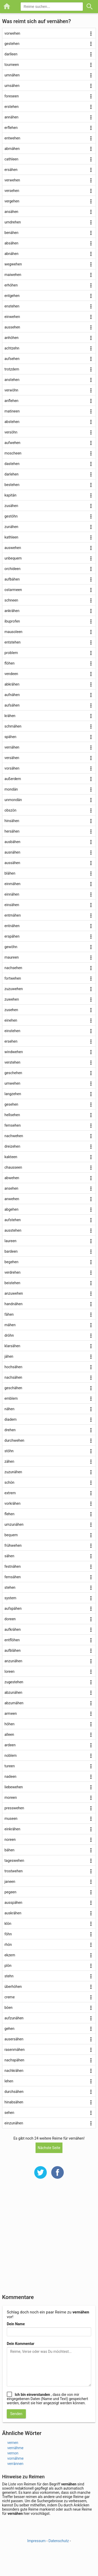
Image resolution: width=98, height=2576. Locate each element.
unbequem (13, 558)
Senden (16, 2414)
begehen (11, 1262)
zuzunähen (13, 1472)
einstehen (12, 1031)
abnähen (11, 254)
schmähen (12, 726)
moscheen (12, 453)
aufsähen (12, 705)
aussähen (12, 863)
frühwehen (13, 1545)
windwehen (13, 1052)
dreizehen (12, 1146)
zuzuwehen (13, 989)
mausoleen (13, 632)
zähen (9, 1461)
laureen (10, 1241)
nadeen (10, 1776)
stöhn (9, 1451)
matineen (12, 411)
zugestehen (13, 1682)
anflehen (11, 401)
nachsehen (13, 968)
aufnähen (12, 695)
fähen (9, 1314)
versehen (11, 191)
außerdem (12, 779)
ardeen (10, 1745)
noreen (10, 1839)
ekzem (9, 1955)
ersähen (11, 170)
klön (7, 1923)
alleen (9, 1734)
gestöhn (11, 516)
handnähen (13, 1304)
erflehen (11, 128)
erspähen (12, 936)
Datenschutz (58, 2541)
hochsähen (13, 1367)
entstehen (12, 642)
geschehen (13, 1073)
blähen (9, 873)
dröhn (9, 1335)
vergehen (11, 201)
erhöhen (11, 285)
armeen (10, 1713)
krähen (9, 716)
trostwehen (13, 1871)
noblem (10, 1755)
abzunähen (13, 1692)
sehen (9, 2112)
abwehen (11, 1178)
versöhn (11, 432)
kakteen (10, 1157)
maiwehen (12, 275)
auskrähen (12, 1913)
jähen (8, 1356)
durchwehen (14, 1440)
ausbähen (12, 842)
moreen (10, 1797)
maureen (11, 957)
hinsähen (11, 821)
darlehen (11, 474)
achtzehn (11, 348)
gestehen (11, 43)
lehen (8, 2081)
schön (9, 1482)
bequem (11, 1535)
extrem (10, 1493)
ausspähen (13, 1902)
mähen (10, 1325)
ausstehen (12, 1230)
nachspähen (14, 2060)
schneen (11, 600)
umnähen (12, 75)
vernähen (11, 747)
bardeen (11, 1251)
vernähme (15, 2448)
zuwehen (11, 999)
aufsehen (12, 359)
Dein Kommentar (20, 2344)
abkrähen (12, 684)
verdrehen (12, 1272)
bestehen (11, 485)
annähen (11, 117)
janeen (9, 1881)
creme (9, 1997)
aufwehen (12, 443)
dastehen (12, 464)
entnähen (12, 926)
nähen (9, 1409)
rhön (8, 1944)
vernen (12, 2443)
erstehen (11, 106)
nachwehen (13, 1136)
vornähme (15, 2458)
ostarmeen (13, 590)
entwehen (12, 138)
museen (11, 1818)
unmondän (13, 800)
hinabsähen (13, 2102)
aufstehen (12, 1220)
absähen (11, 243)
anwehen (11, 1199)
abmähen (12, 149)
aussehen (12, 327)
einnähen (11, 894)
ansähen (11, 212)
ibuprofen (12, 621)
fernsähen (12, 1577)
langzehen (12, 1094)
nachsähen (13, 1377)
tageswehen (14, 1860)
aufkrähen (12, 1629)
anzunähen (13, 1661)
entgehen (12, 296)
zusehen (11, 1010)
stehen (9, 1587)
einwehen (12, 317)
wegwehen (13, 264)
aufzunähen (14, 2018)
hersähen (12, 831)
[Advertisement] (49, 2240)
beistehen (12, 1283)
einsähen (11, 905)
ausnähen (12, 852)
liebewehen (13, 1787)
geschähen (13, 1388)
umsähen (12, 85)
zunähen (11, 527)
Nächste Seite (49, 2148)
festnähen (12, 1566)
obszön (10, 810)
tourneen (11, 64)
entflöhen (12, 1640)
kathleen (11, 537)
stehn (9, 1976)
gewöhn (10, 947)
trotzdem (11, 369)
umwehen (12, 1083)
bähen (9, 1850)
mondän (11, 789)
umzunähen (14, 1524)
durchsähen (14, 2091)
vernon (12, 2453)
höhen (9, 1724)
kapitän (10, 495)
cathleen (11, 159)
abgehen (11, 1209)
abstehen (12, 422)
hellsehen (12, 1115)
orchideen (12, 569)
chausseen (13, 1167)
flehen (9, 1514)
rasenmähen (14, 2049)
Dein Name (16, 2324)
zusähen (11, 506)
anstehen (11, 380)
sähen (9, 1556)
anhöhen (11, 338)
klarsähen (12, 1346)
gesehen (11, 1104)
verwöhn (11, 390)
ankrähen (11, 611)
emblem (11, 1398)
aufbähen (12, 579)
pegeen (10, 1892)
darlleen (11, 54)
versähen (11, 758)
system (10, 1598)
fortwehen (12, 978)
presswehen (14, 1808)
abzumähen (14, 1703)
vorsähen (11, 768)
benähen (11, 233)
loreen (9, 1671)
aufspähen (13, 1608)
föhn (8, 1934)
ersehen (11, 1041)
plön (7, 1965)
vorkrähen (12, 1503)
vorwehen (12, 33)
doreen (10, 1619)
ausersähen (13, 2039)
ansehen (11, 1188)
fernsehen (12, 1125)
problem (11, 653)
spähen (10, 737)
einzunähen (13, 2123)
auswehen (12, 548)
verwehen (12, 180)
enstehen (11, 306)
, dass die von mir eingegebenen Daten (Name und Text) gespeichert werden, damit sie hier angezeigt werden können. (47, 2398)
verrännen (15, 2464)
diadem (10, 1419)
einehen (10, 1020)
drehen (10, 1430)
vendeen (11, 674)
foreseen (11, 96)
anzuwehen (13, 1293)
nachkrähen (13, 2070)
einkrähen (12, 1829)
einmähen (12, 884)
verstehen (12, 1062)
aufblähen (12, 1650)
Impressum (36, 2541)
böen (8, 2007)
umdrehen (12, 222)
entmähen (12, 915)
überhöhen (13, 1986)
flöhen (9, 663)
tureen (9, 1766)
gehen (9, 2028)
